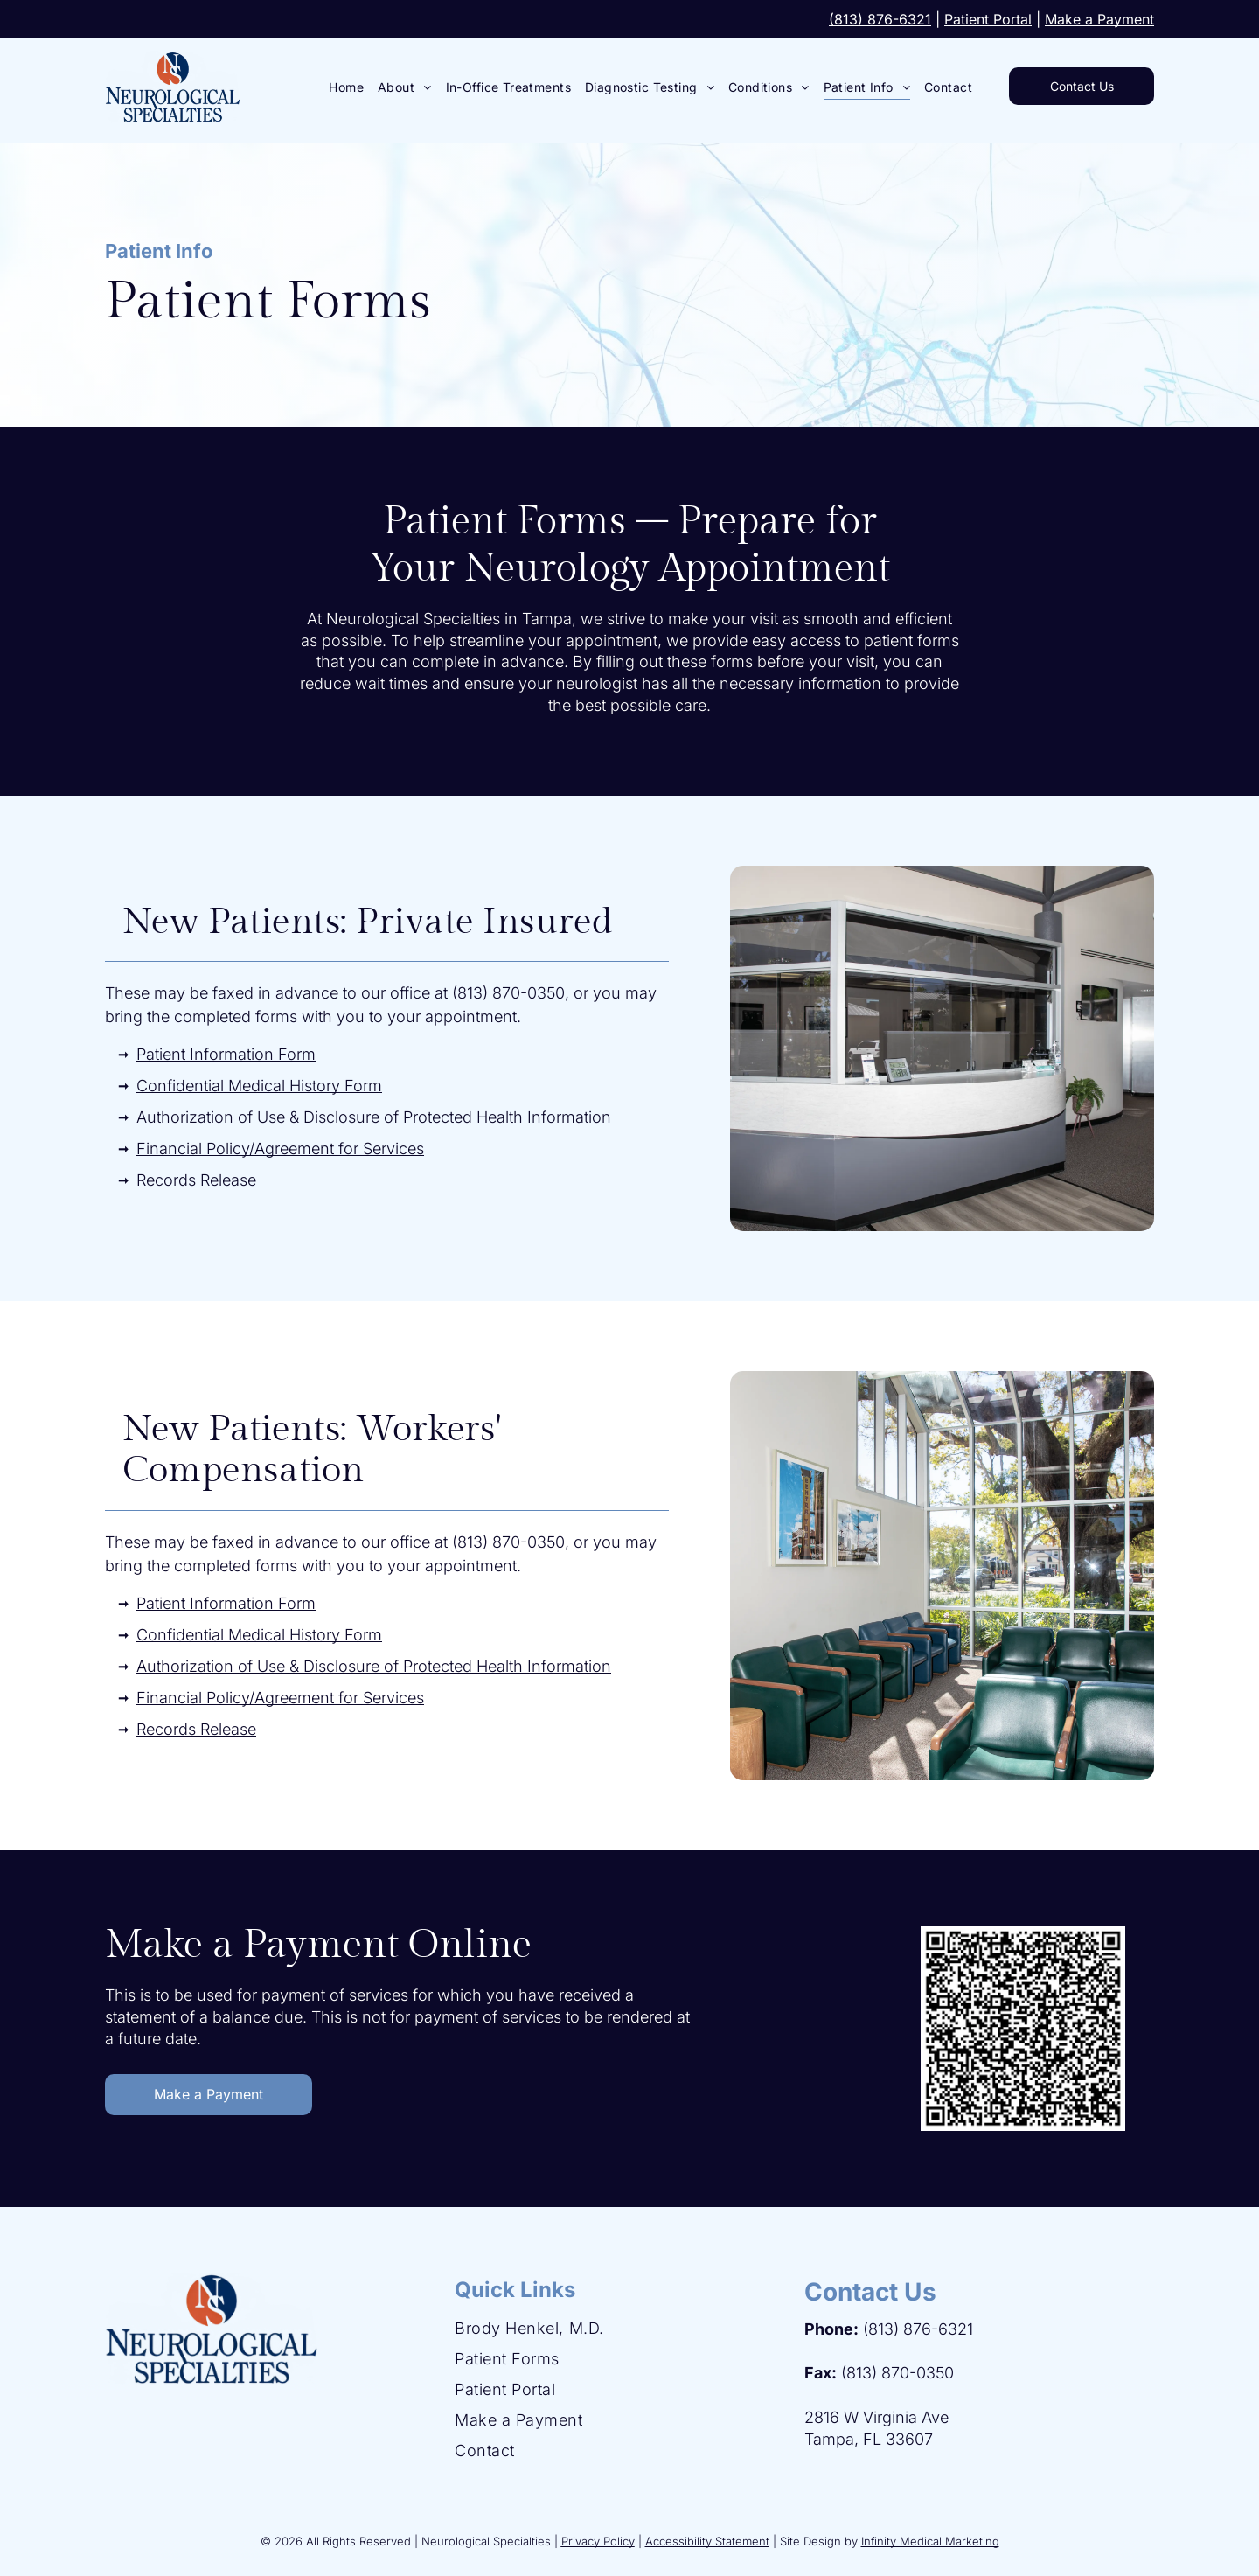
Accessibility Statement (707, 2541)
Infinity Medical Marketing (930, 2541)
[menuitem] (346, 86)
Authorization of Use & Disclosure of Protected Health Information (373, 1117)
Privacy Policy (598, 2541)
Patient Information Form (226, 1054)
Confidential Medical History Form (259, 1085)
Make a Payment (1099, 19)
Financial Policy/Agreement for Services (280, 1148)
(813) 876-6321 (880, 19)
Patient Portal (988, 19)
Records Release (196, 1180)
